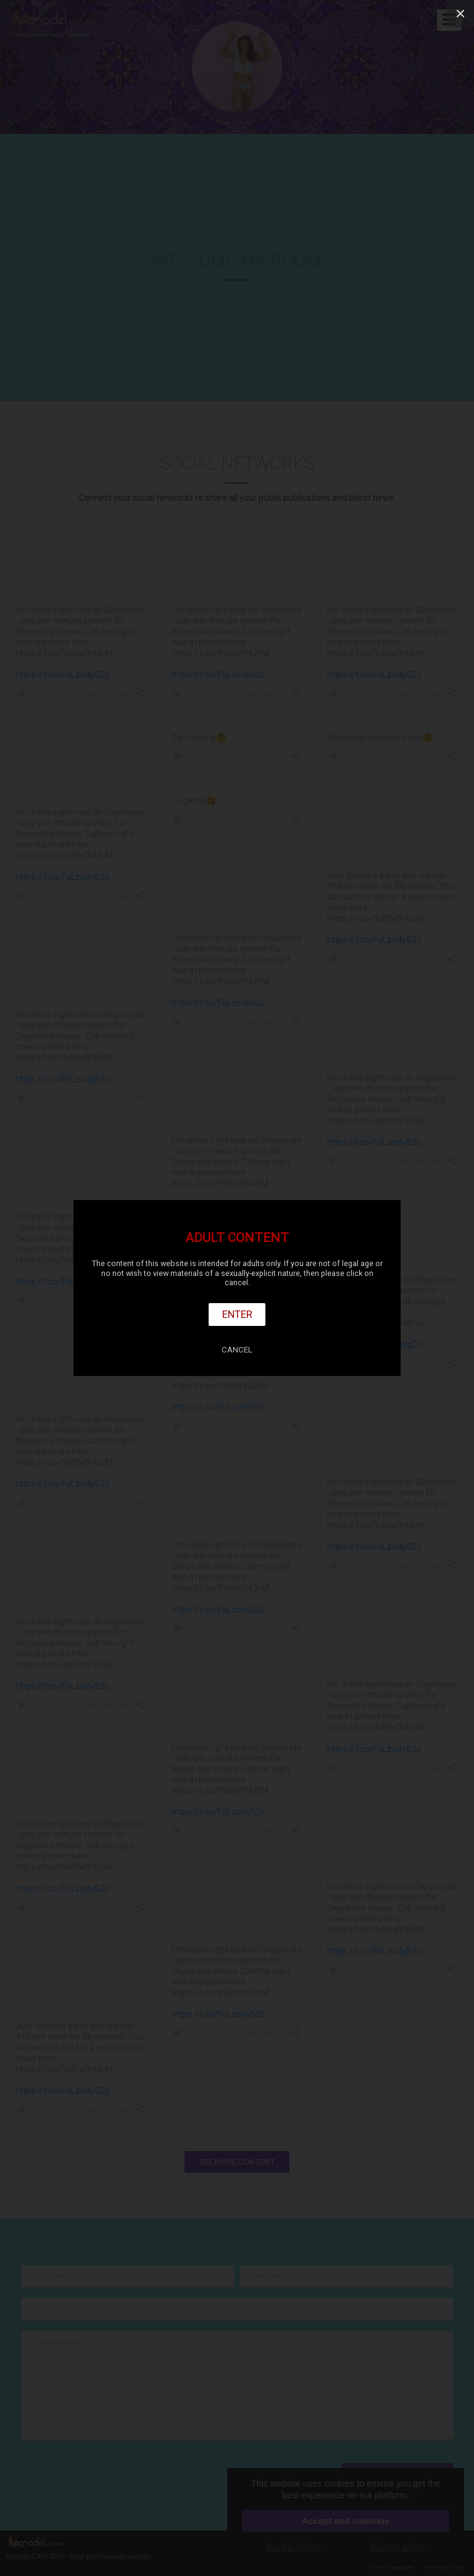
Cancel (237, 1349)
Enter (237, 1314)
